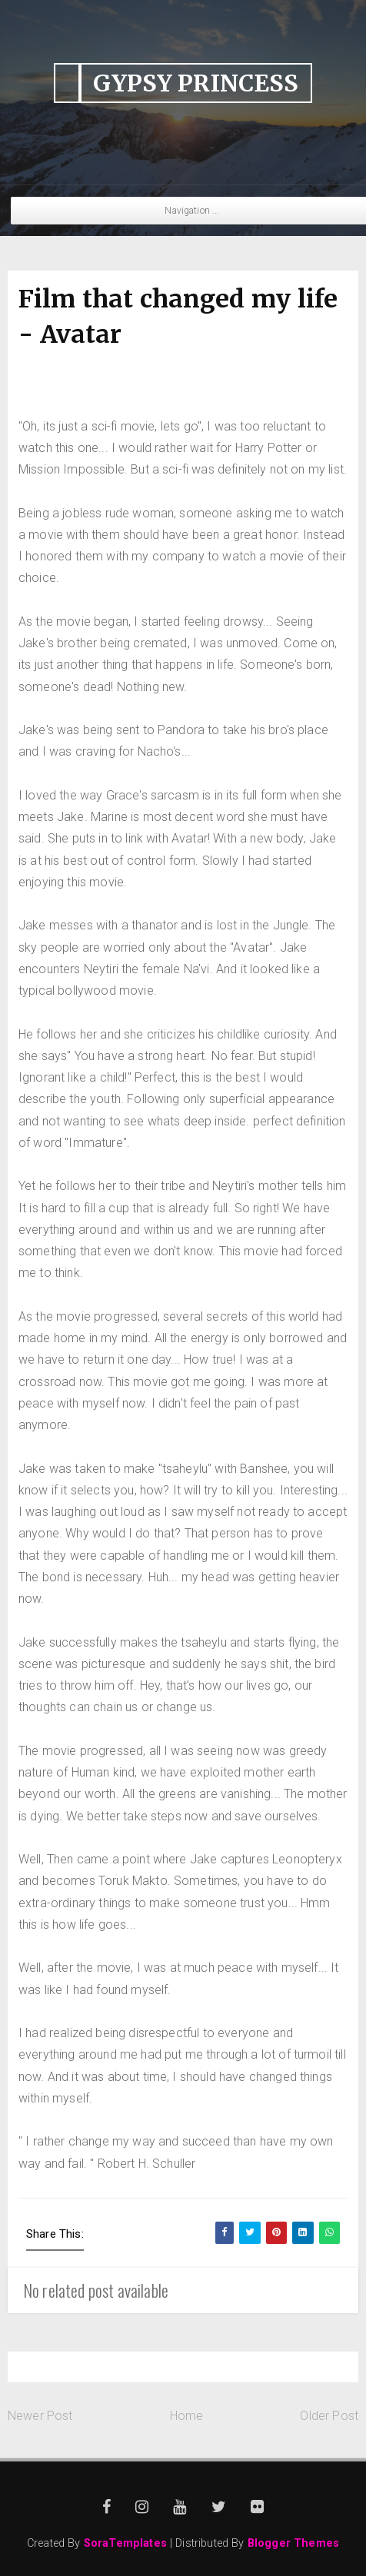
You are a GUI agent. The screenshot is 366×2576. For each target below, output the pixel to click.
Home (187, 2415)
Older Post (329, 2415)
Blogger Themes (293, 2543)
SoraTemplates (125, 2543)
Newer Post (40, 2415)
